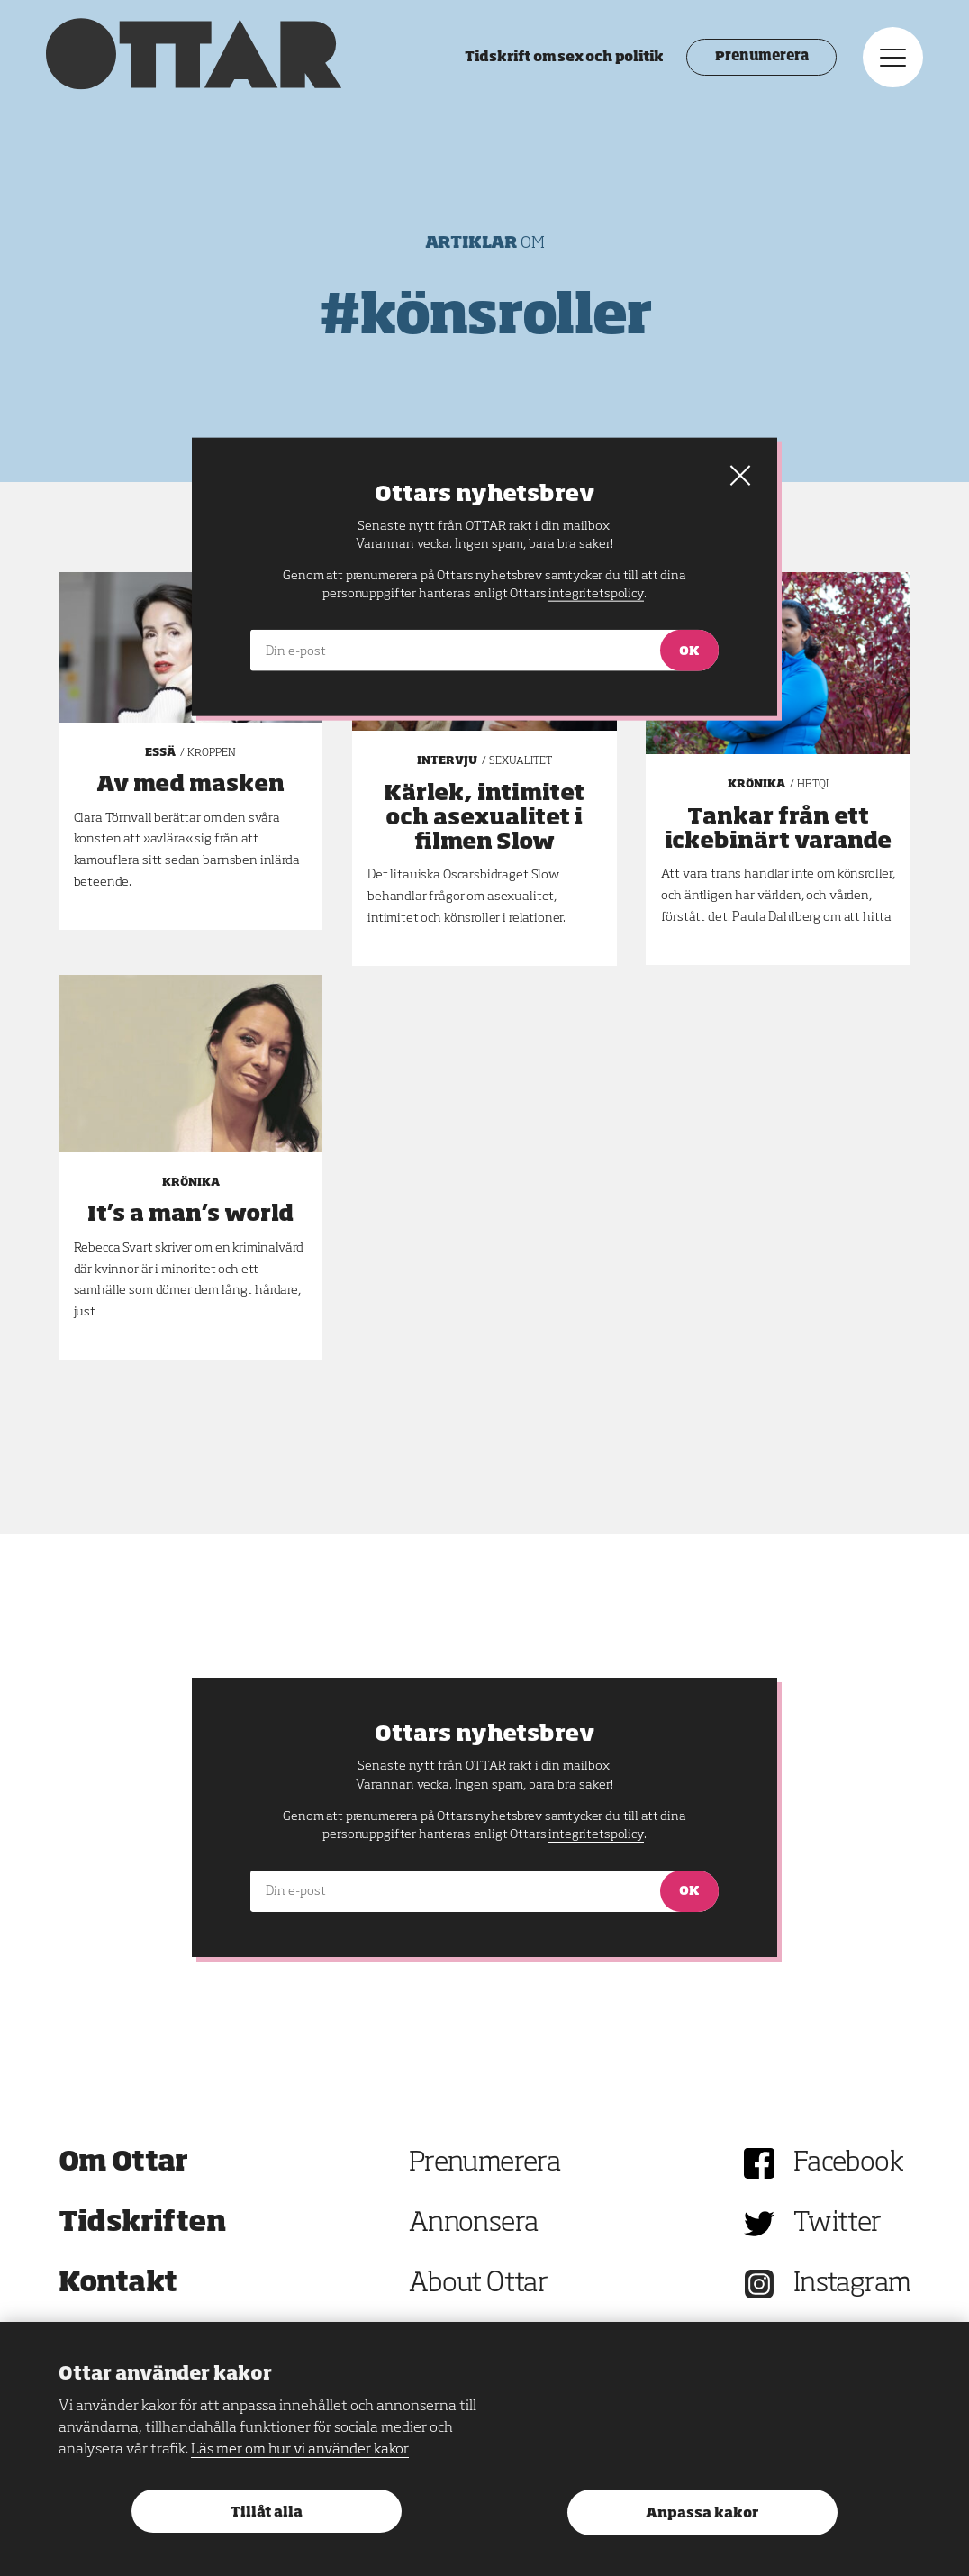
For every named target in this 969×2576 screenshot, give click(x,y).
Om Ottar (123, 2163)
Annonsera (474, 2223)
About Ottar (478, 2284)
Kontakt (118, 2284)
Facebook (848, 2163)
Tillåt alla (267, 2512)
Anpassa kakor (702, 2513)
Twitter (837, 2223)
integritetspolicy (595, 1834)
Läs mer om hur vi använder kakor (300, 2450)
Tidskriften (142, 2223)
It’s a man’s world (190, 1214)
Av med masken (190, 785)
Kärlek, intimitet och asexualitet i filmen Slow (484, 818)
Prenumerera (749, 63)
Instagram (852, 2284)
